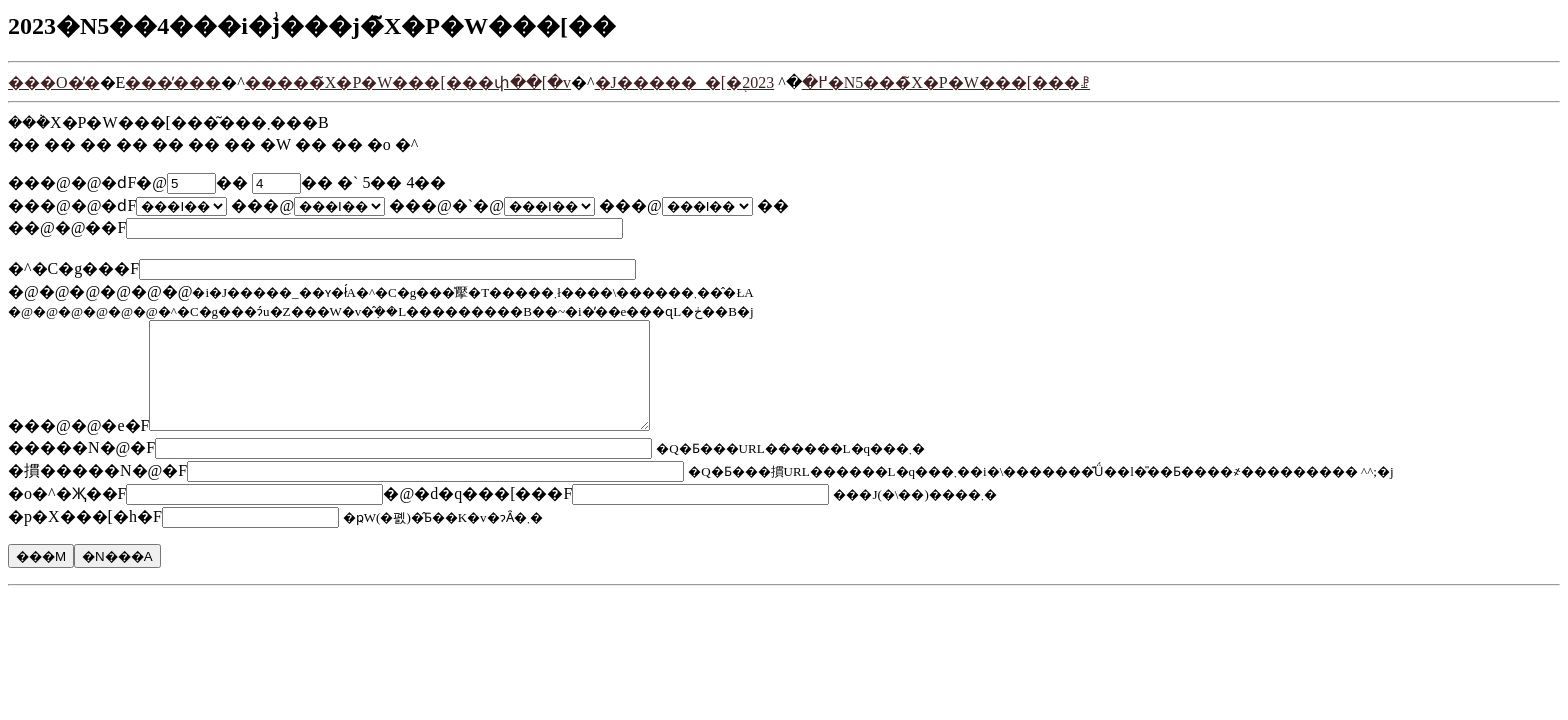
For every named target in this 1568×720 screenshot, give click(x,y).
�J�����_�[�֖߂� (711, 82)
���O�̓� (54, 82)
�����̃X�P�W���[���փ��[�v (408, 82)
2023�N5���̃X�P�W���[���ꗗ (916, 82)
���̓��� (173, 82)
